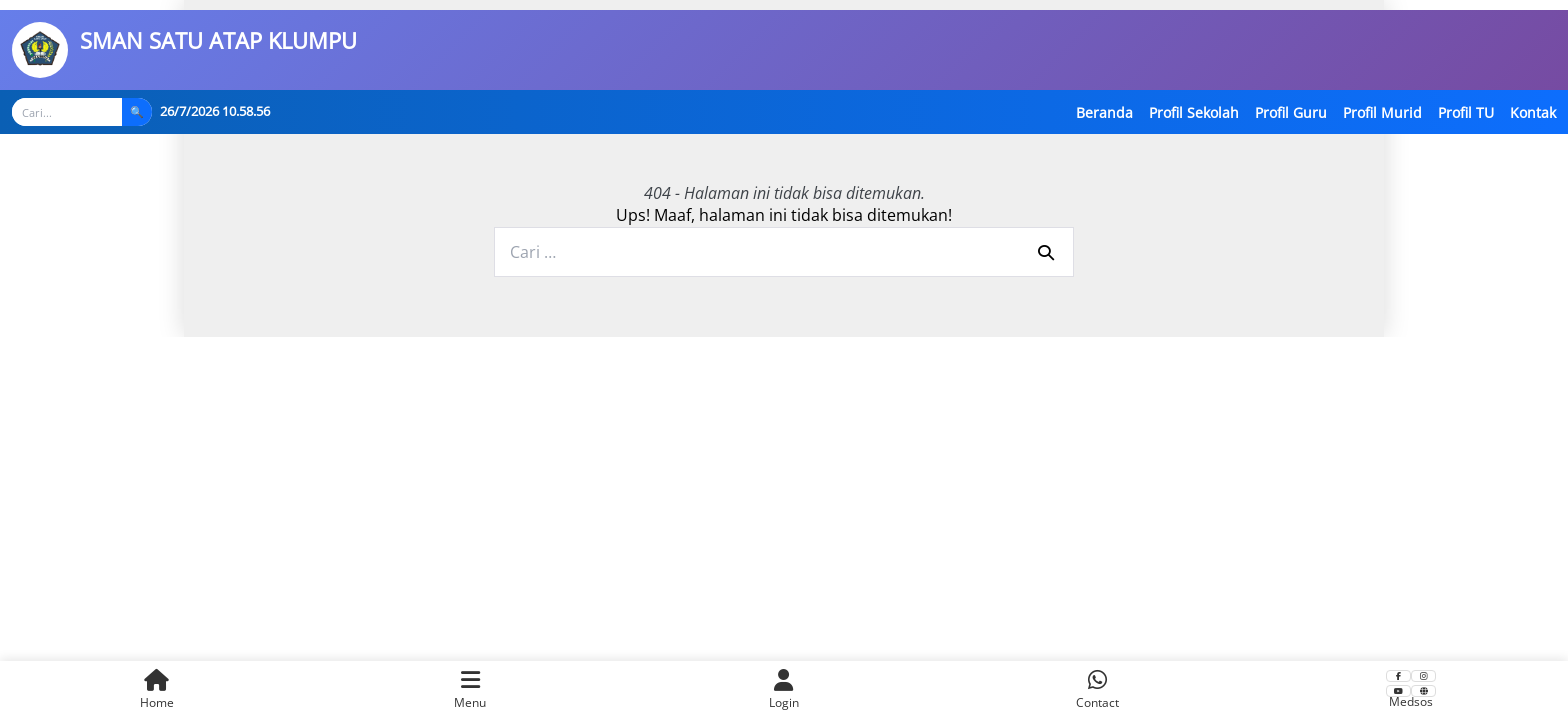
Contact (1097, 690)
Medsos (1411, 690)
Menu (470, 690)
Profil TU (1466, 112)
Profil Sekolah (1194, 112)
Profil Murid (1382, 112)
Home (157, 690)
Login (784, 690)
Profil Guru (1291, 112)
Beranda (1104, 112)
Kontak (1533, 112)
